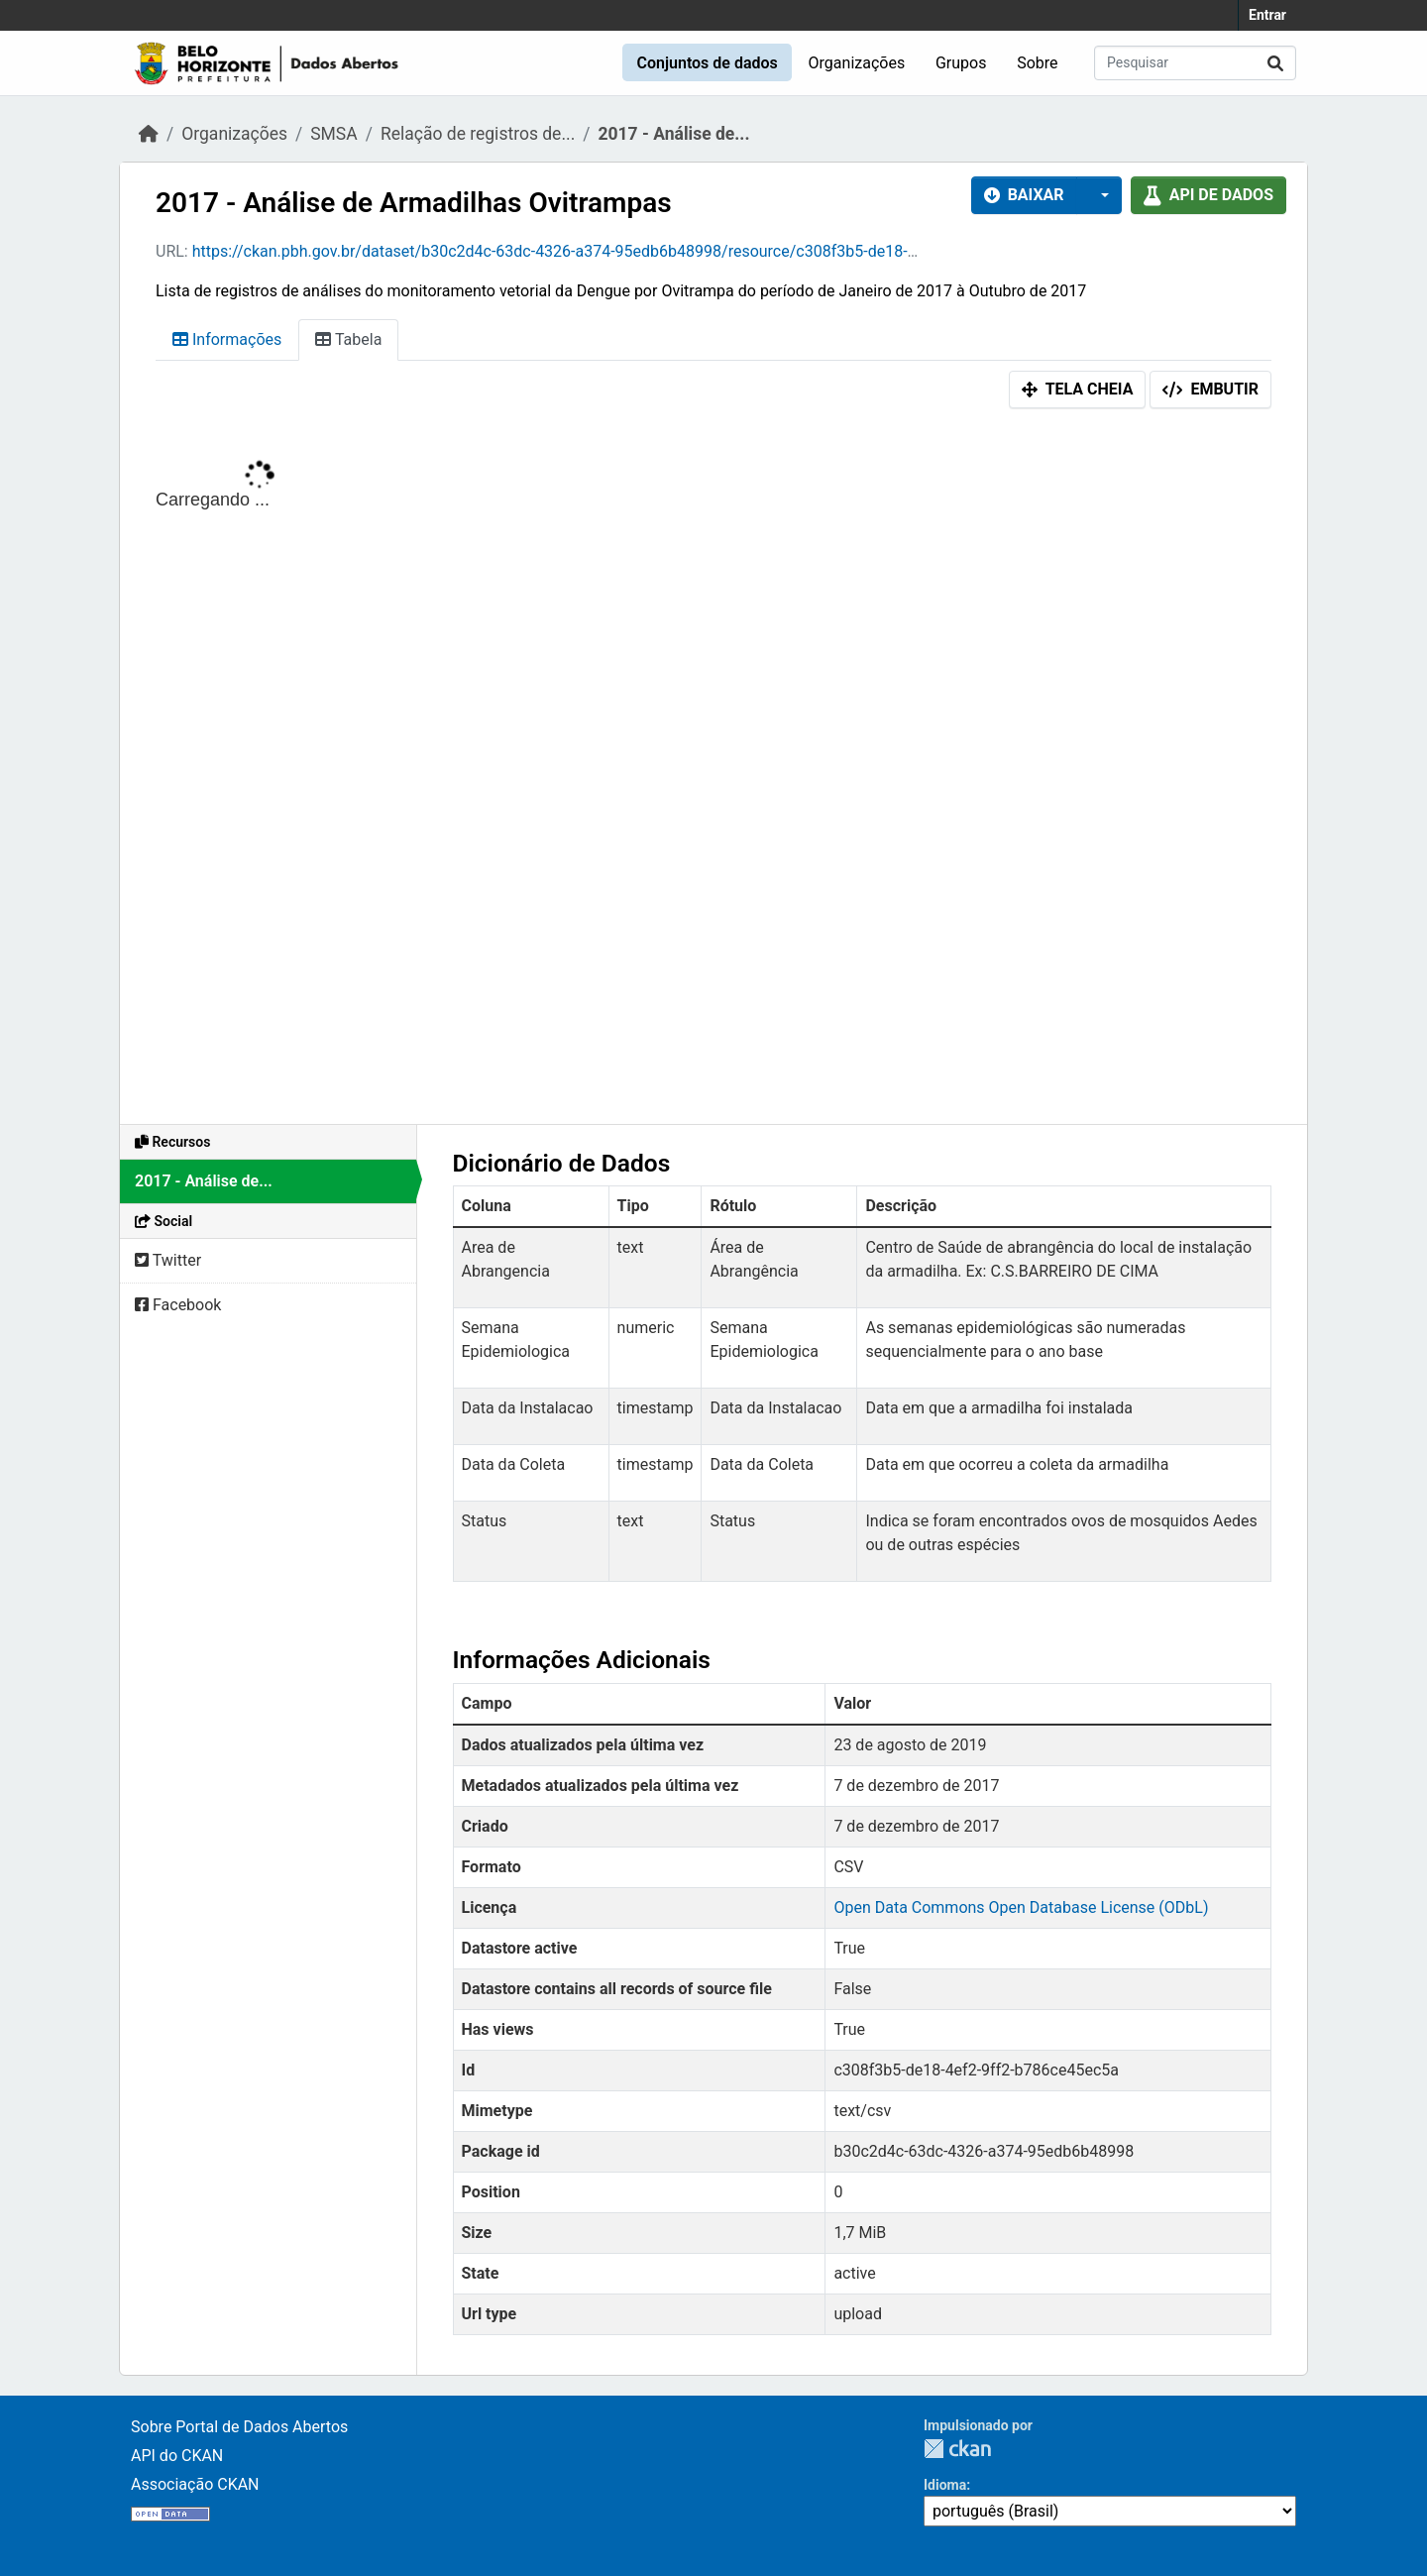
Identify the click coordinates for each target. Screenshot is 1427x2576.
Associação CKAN (195, 2484)
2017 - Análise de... (673, 134)
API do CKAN (177, 2455)
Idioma (945, 2485)
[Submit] (1275, 63)
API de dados (1208, 194)
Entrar (1267, 15)
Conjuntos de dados (706, 63)
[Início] (149, 134)
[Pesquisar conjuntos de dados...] (1195, 63)
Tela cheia (1078, 389)
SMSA (333, 134)
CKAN (957, 2448)
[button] (1099, 195)
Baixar (1024, 194)
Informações (226, 339)
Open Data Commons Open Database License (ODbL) (1020, 1907)
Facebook (178, 1304)
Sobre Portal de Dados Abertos (239, 2426)
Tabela (348, 339)
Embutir (1210, 389)
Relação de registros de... (478, 134)
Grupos (961, 63)
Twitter (168, 1260)
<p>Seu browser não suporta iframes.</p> (713, 771)
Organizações (857, 63)
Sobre (1037, 63)
